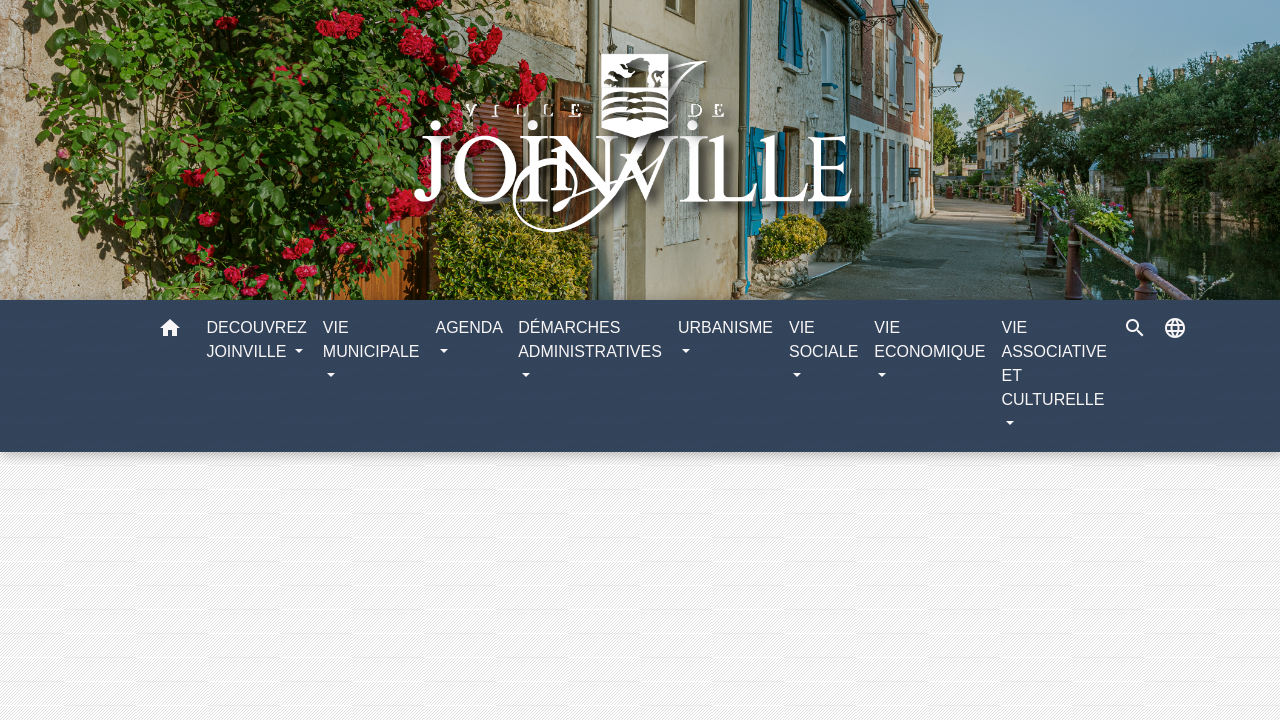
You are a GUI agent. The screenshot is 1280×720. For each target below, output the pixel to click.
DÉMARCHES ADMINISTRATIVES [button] (590, 339)
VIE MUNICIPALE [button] (371, 339)
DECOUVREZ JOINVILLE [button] (256, 339)
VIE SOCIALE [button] (823, 339)
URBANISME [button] (725, 327)
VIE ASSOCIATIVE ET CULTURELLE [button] (1054, 363)
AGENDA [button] (468, 327)
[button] (170, 331)
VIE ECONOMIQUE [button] (929, 339)
